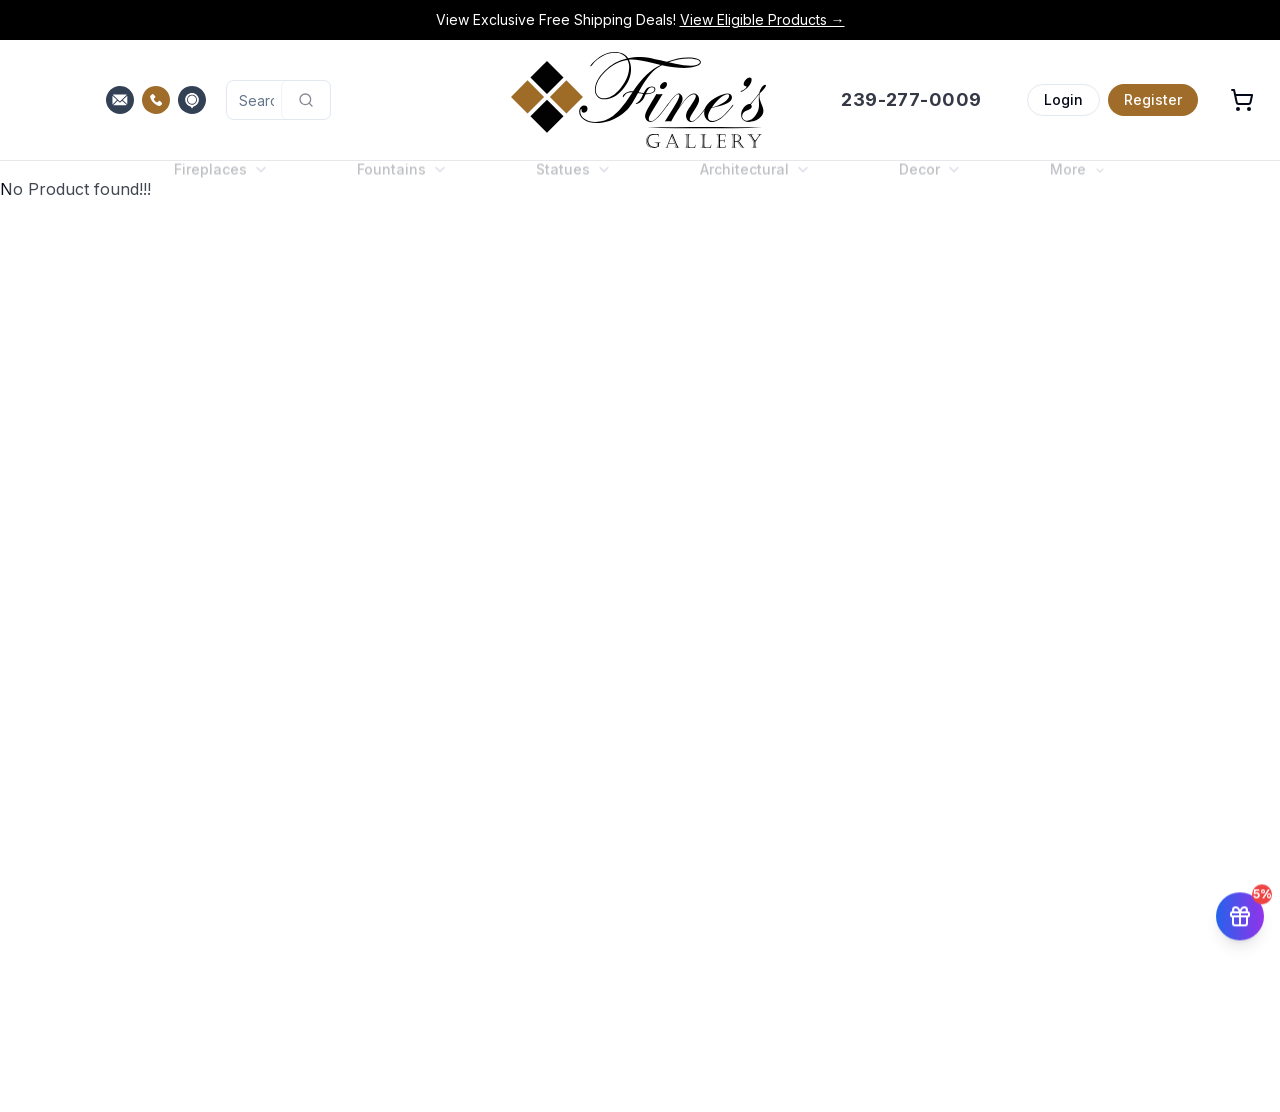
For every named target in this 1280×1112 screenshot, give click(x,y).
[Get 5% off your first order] (1240, 919)
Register (1153, 99)
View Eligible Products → (762, 19)
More (1078, 185)
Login (1063, 99)
